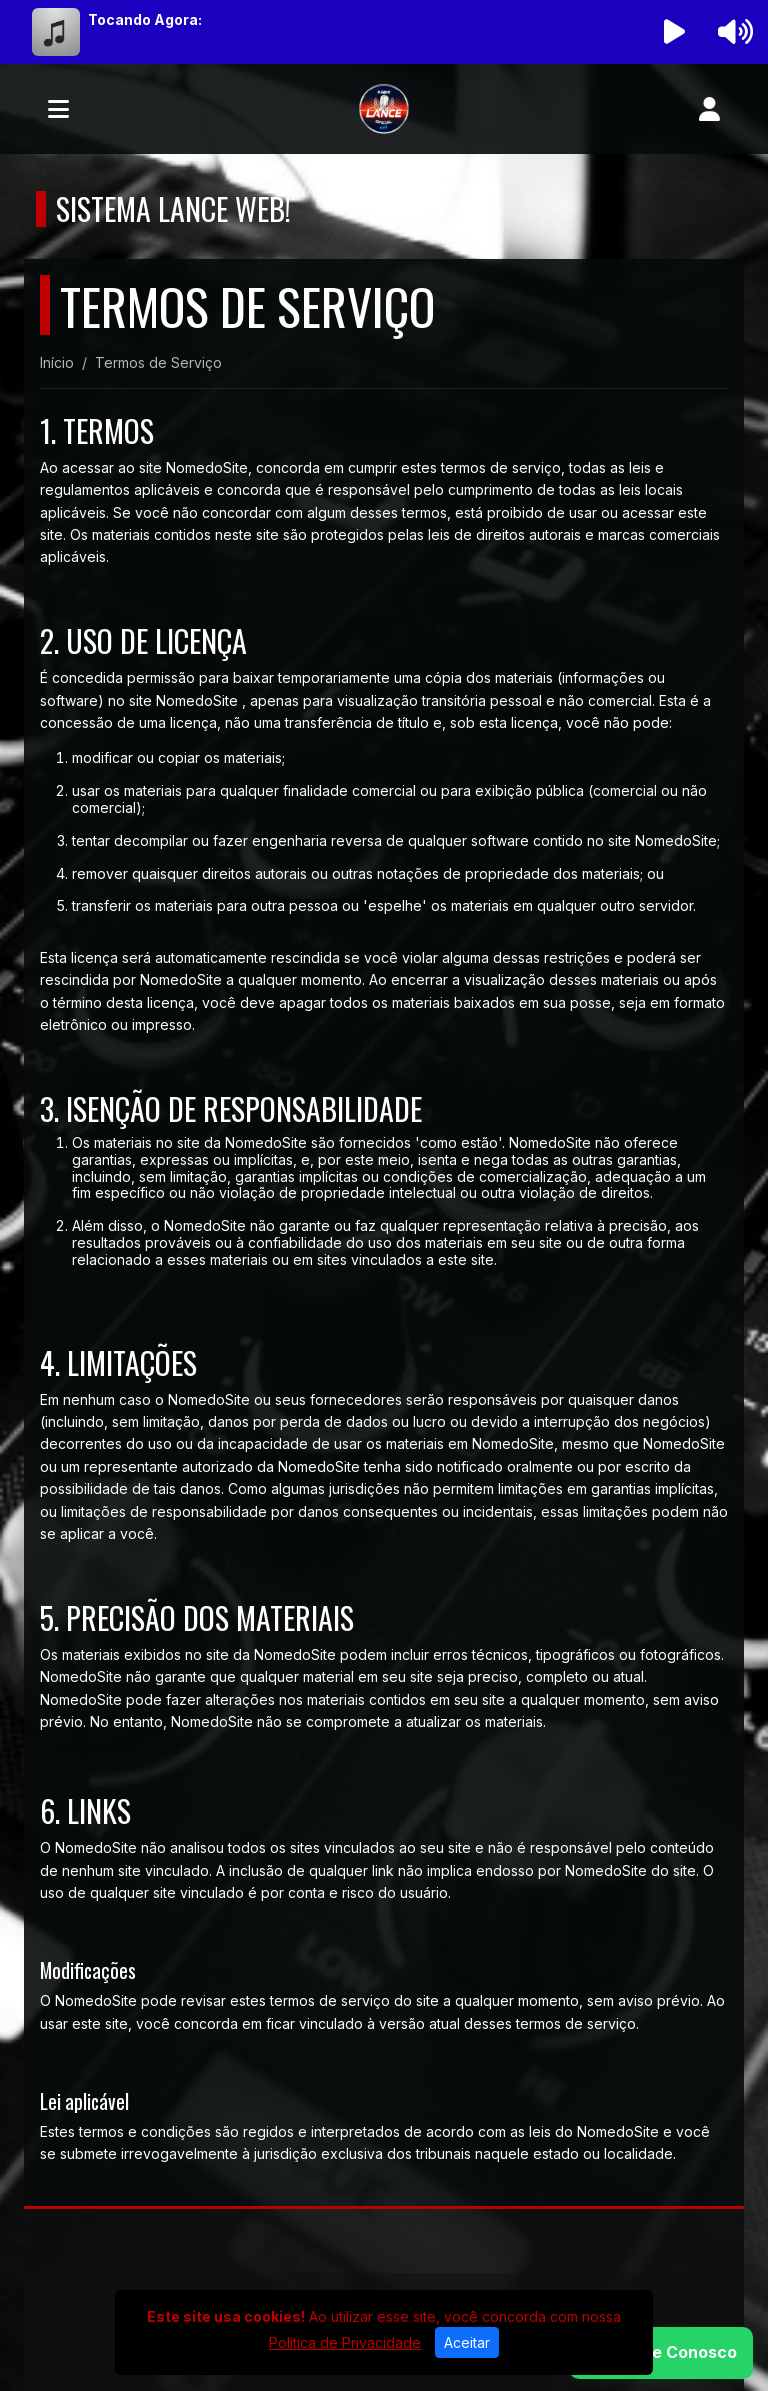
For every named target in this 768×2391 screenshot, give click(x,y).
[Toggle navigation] (58, 109)
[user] (709, 109)
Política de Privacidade (345, 2342)
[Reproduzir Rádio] (675, 32)
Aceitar (467, 2342)
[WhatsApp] (661, 2353)
